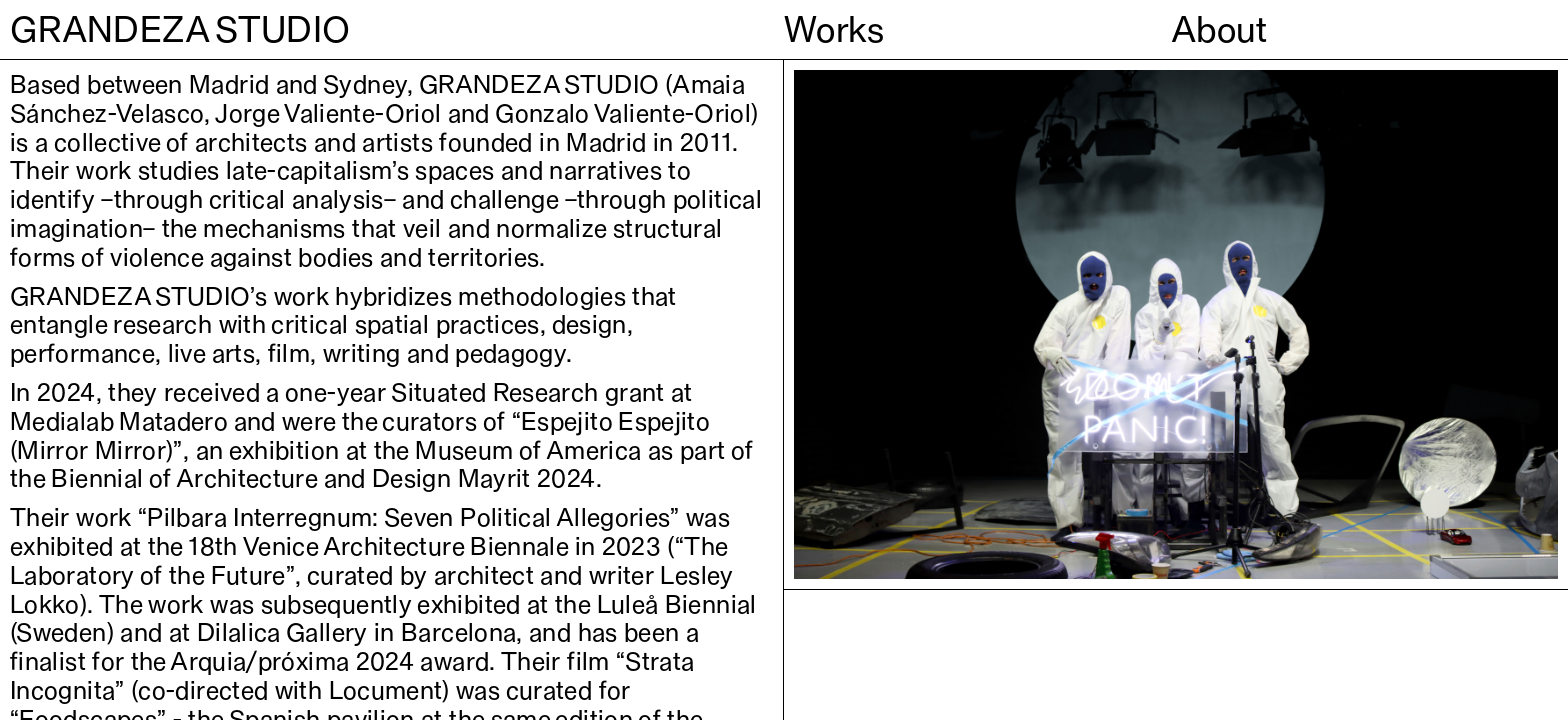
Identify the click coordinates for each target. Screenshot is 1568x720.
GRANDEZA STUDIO (180, 29)
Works (834, 29)
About (1219, 29)
